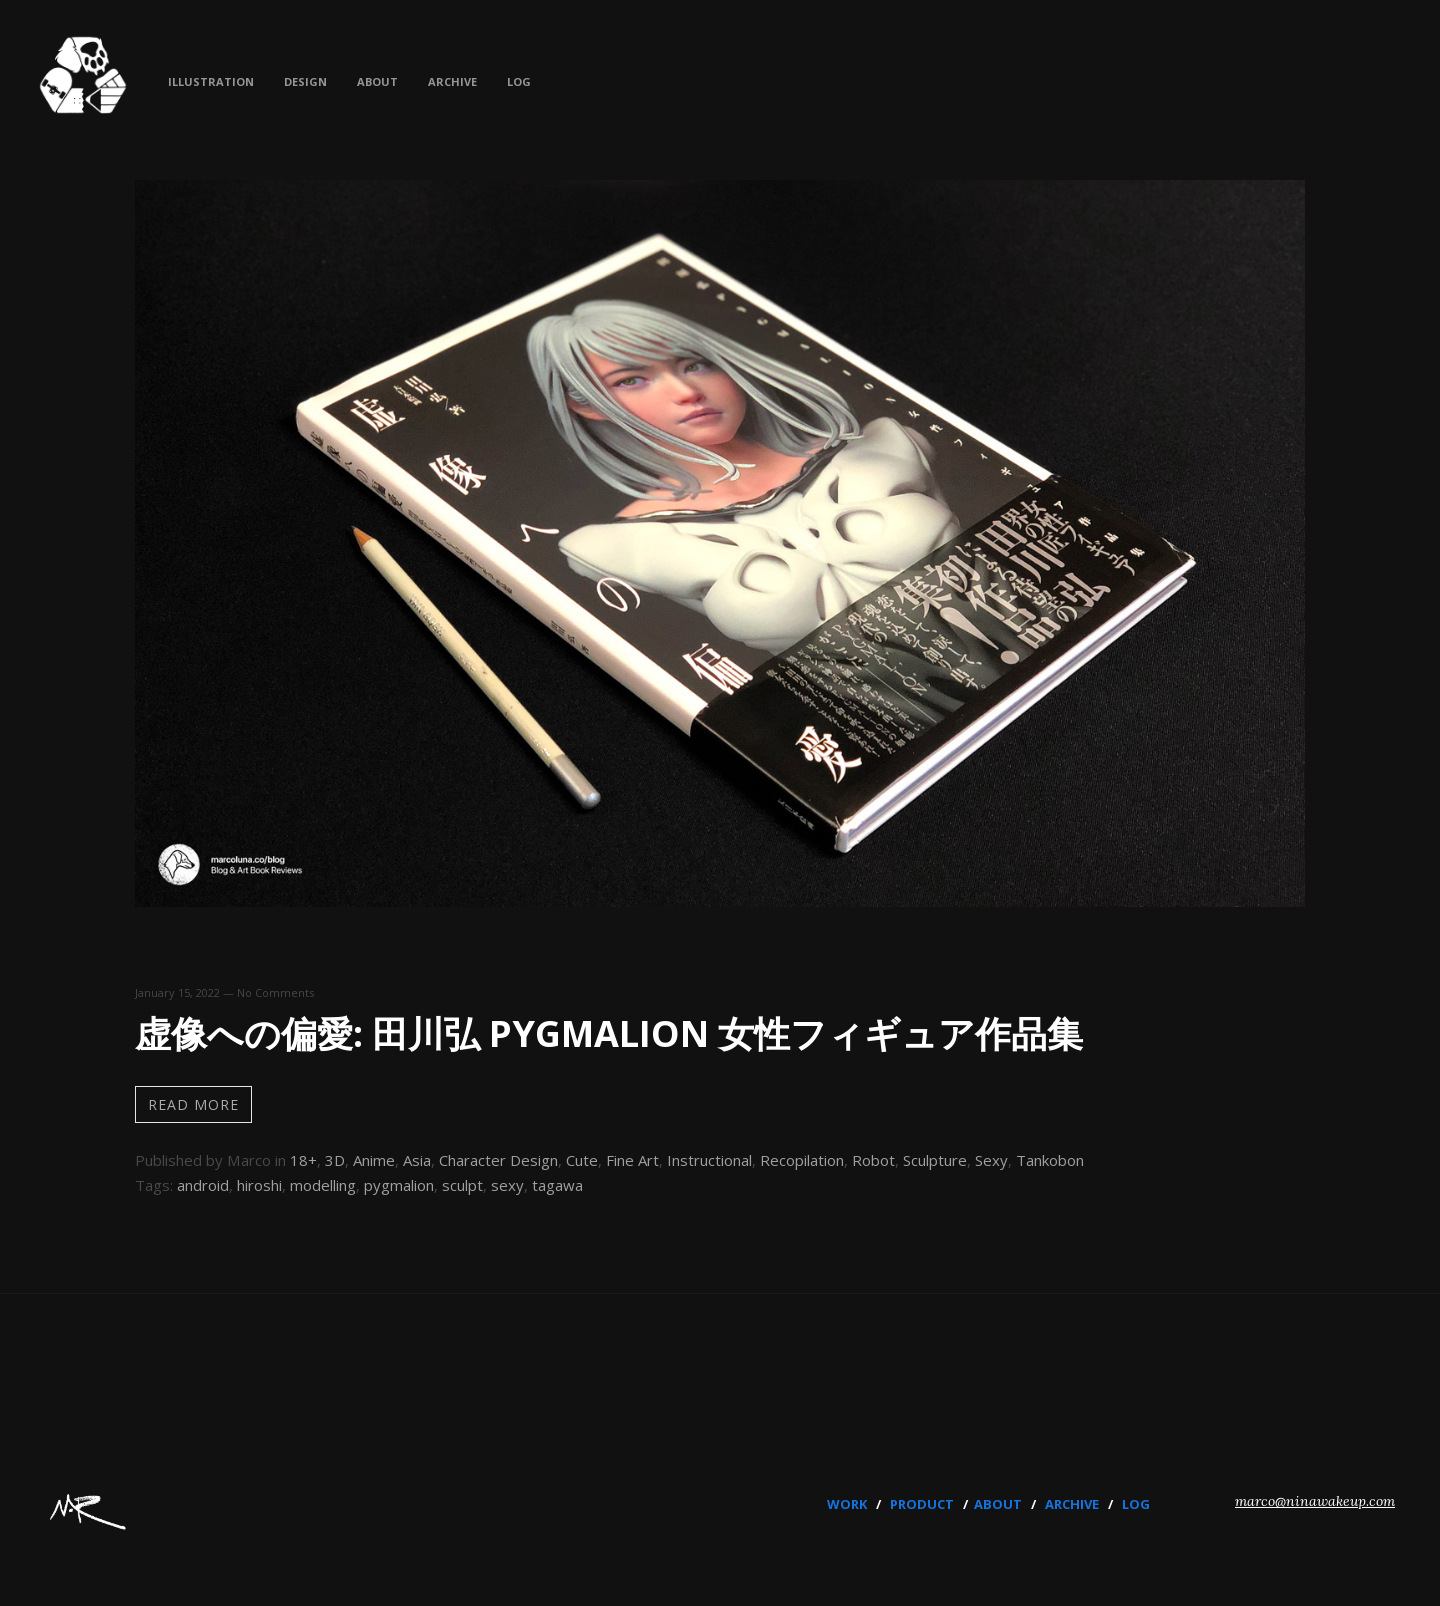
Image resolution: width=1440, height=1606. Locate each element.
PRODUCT (922, 1504)
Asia (417, 1160)
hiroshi (259, 1185)
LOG (1136, 1504)
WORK (847, 1504)
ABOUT (998, 1504)
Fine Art (632, 1160)
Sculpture (935, 1160)
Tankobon (1050, 1160)
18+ (303, 1160)
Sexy (991, 1160)
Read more (193, 1104)
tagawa (557, 1185)
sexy (507, 1185)
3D (335, 1160)
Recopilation (802, 1160)
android (203, 1185)
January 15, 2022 (177, 992)
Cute (582, 1160)
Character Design (498, 1160)
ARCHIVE (1072, 1504)
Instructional (709, 1160)
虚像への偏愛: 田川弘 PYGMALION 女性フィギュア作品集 (609, 1033)
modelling (323, 1185)
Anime (374, 1160)
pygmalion (399, 1185)
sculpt (462, 1185)
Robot (873, 1160)
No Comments (275, 992)
